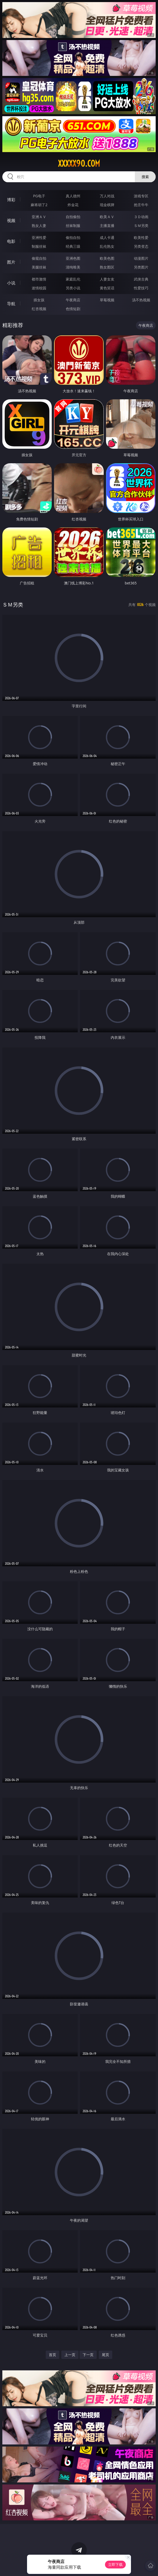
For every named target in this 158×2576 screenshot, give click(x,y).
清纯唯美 (73, 267)
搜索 (145, 176)
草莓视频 (107, 299)
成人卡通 (107, 237)
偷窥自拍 (39, 258)
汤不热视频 (141, 299)
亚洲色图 (73, 258)
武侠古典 (141, 279)
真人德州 (73, 195)
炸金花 (73, 204)
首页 (52, 2354)
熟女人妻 (39, 225)
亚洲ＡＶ (39, 216)
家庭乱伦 (73, 279)
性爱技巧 (141, 287)
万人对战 (107, 195)
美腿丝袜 (39, 267)
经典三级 (73, 246)
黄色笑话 (107, 287)
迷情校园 (39, 287)
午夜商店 (73, 299)
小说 (11, 283)
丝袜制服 (73, 225)
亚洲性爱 (39, 237)
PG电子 (39, 195)
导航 (11, 303)
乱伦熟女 (107, 246)
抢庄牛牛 (141, 204)
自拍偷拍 (73, 216)
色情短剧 (73, 308)
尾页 (105, 2354)
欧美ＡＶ (107, 216)
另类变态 (141, 246)
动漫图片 (141, 258)
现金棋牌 (107, 204)
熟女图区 (107, 267)
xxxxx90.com (79, 163)
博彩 (11, 200)
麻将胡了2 (39, 204)
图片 (11, 262)
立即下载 (115, 2564)
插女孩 (39, 299)
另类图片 (141, 267)
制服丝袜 (39, 246)
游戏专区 (141, 195)
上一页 (69, 2354)
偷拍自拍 (73, 237)
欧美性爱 (141, 237)
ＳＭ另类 (141, 225)
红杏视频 (39, 308)
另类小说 (73, 287)
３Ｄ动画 (141, 216)
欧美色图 (107, 258)
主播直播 (107, 225)
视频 (11, 220)
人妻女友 (107, 279)
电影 (11, 241)
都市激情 (39, 279)
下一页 (88, 2354)
